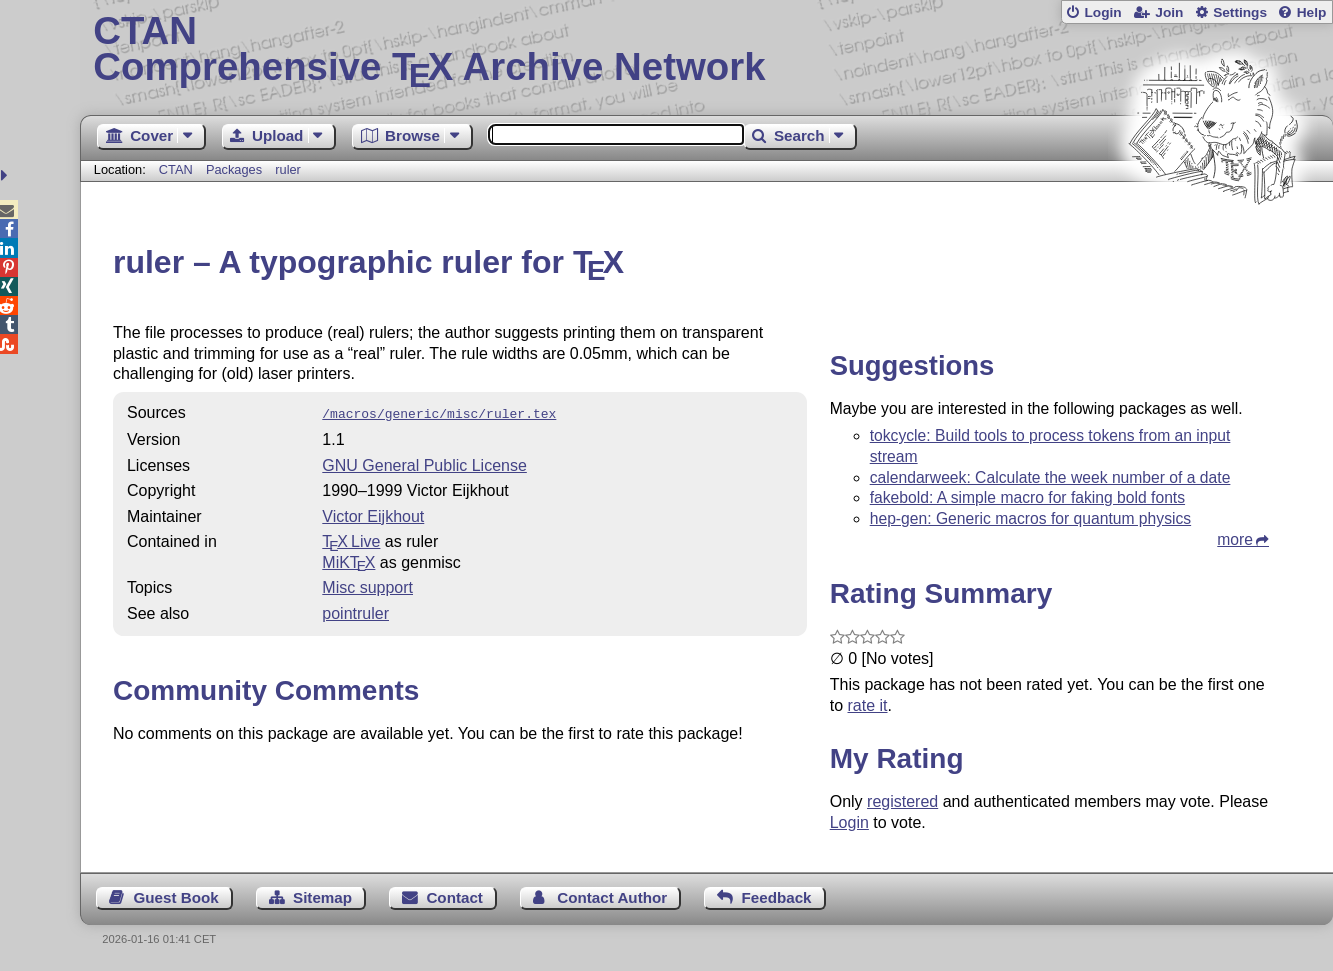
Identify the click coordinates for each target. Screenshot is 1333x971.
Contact (454, 897)
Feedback (776, 897)
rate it (868, 705)
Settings (1240, 12)
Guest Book (175, 897)
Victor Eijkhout (373, 514)
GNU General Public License (424, 463)
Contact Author (612, 897)
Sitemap (322, 897)
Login (1102, 12)
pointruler (355, 611)
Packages (236, 169)
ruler (288, 169)
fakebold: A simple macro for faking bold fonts (1027, 497)
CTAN (176, 169)
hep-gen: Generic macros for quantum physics (1030, 518)
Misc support (367, 585)
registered (902, 801)
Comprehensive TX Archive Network (706, 50)
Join (1169, 12)
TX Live (351, 539)
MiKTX (348, 560)
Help (1312, 12)
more (1235, 539)
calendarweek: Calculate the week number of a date (1050, 477)
